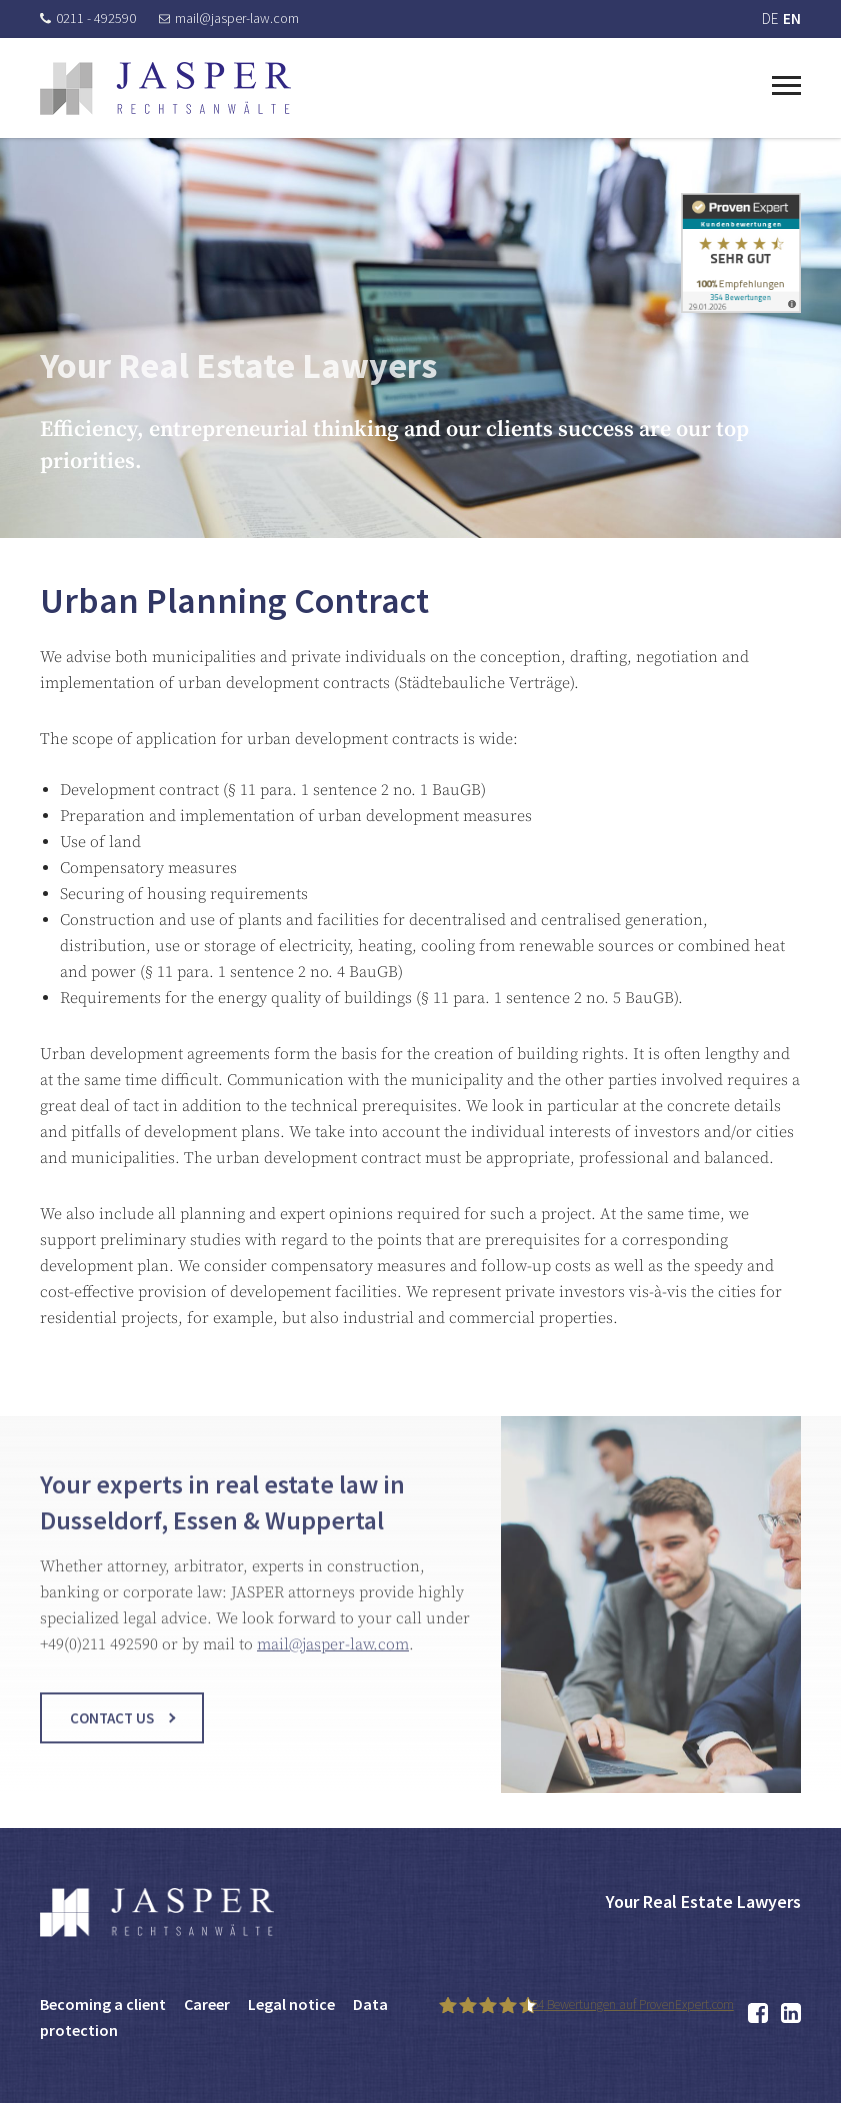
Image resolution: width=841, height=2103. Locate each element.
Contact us (112, 1730)
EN (792, 18)
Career (207, 2004)
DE (770, 18)
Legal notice (291, 2004)
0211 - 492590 (88, 18)
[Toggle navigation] (786, 83)
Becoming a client (103, 2004)
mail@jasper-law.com (229, 18)
